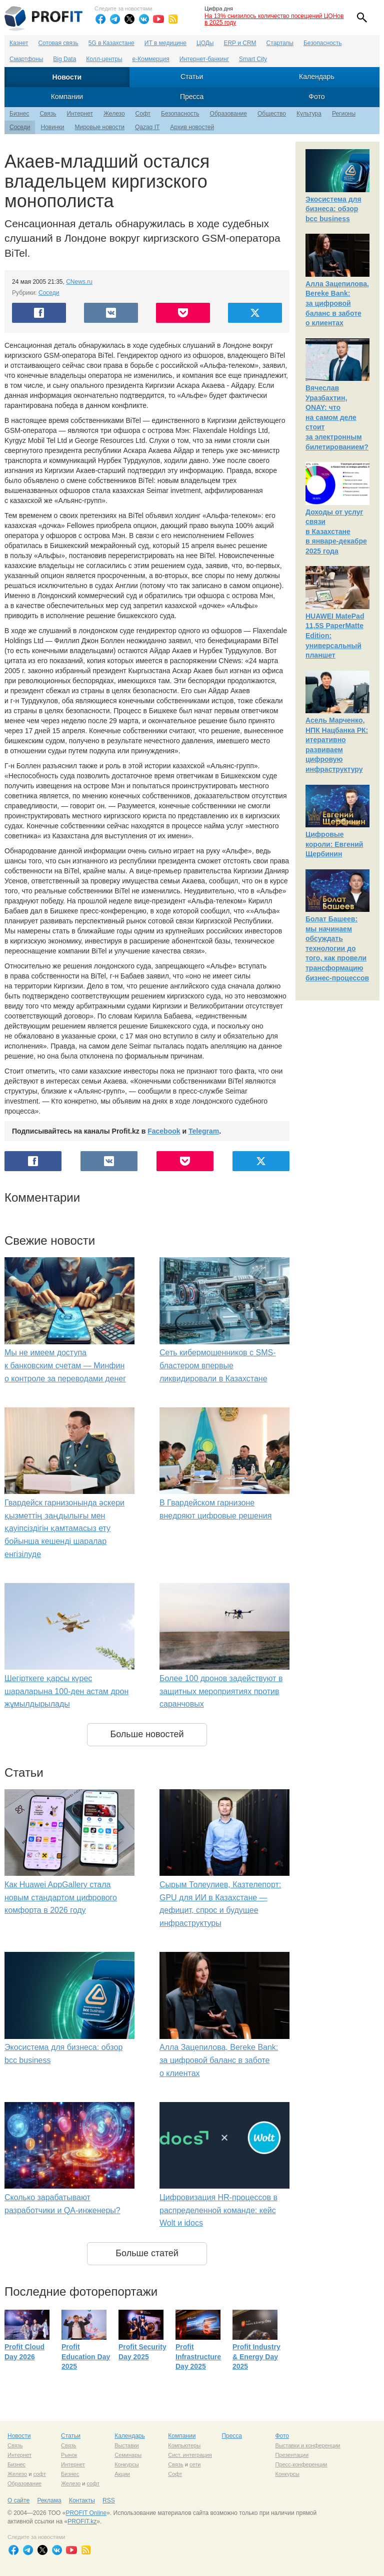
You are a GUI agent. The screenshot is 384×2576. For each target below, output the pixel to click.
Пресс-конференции (301, 2464)
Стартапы (280, 43)
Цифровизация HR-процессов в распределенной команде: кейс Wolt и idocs (219, 2210)
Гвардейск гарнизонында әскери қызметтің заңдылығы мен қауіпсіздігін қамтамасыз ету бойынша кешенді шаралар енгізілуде (64, 1528)
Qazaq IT (147, 127)
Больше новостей (147, 1734)
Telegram (203, 1131)
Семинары (128, 2455)
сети (195, 2464)
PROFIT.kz (82, 2521)
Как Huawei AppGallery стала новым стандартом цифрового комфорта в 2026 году (60, 1897)
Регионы (344, 113)
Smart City (253, 59)
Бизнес (19, 113)
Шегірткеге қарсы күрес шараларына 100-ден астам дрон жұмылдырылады (66, 1691)
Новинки (52, 127)
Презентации (291, 2455)
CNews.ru (79, 281)
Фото (316, 97)
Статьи (191, 77)
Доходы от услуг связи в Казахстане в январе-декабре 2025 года (336, 531)
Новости (67, 77)
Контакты (82, 2500)
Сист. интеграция (190, 2455)
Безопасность (323, 43)
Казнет (19, 43)
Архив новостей (192, 127)
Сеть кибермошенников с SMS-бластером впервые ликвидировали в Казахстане (218, 1365)
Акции (122, 2474)
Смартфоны (26, 59)
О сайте (19, 2500)
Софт (143, 113)
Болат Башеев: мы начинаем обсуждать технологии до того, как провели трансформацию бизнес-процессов (337, 948)
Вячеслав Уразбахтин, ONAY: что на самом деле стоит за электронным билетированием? (337, 417)
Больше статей (147, 2253)
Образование (228, 113)
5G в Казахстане (111, 43)
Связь (48, 113)
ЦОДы (205, 43)
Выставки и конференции (307, 2445)
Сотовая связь (58, 43)
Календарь (316, 77)
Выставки (126, 2445)
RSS (108, 2500)
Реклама (49, 2500)
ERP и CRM (240, 43)
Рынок (69, 2455)
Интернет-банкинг (204, 59)
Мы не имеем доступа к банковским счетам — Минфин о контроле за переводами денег (65, 1365)
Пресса (192, 97)
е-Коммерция (151, 59)
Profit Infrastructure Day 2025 (198, 2356)
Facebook (164, 1131)
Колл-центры (104, 59)
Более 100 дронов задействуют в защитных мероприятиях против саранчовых (221, 1691)
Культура (309, 113)
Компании (67, 97)
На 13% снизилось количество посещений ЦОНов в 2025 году (274, 19)
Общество (272, 113)
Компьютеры (184, 2445)
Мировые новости (99, 127)
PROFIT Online (86, 2512)
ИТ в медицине (165, 43)
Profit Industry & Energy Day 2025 (256, 2356)
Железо (114, 113)
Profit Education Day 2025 (86, 2356)
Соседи (20, 127)
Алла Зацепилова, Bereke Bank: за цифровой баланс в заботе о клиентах (219, 2060)
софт (39, 2474)
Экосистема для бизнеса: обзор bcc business (334, 209)
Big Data (64, 59)
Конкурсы (126, 2464)
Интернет (80, 113)
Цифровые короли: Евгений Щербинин (334, 844)
